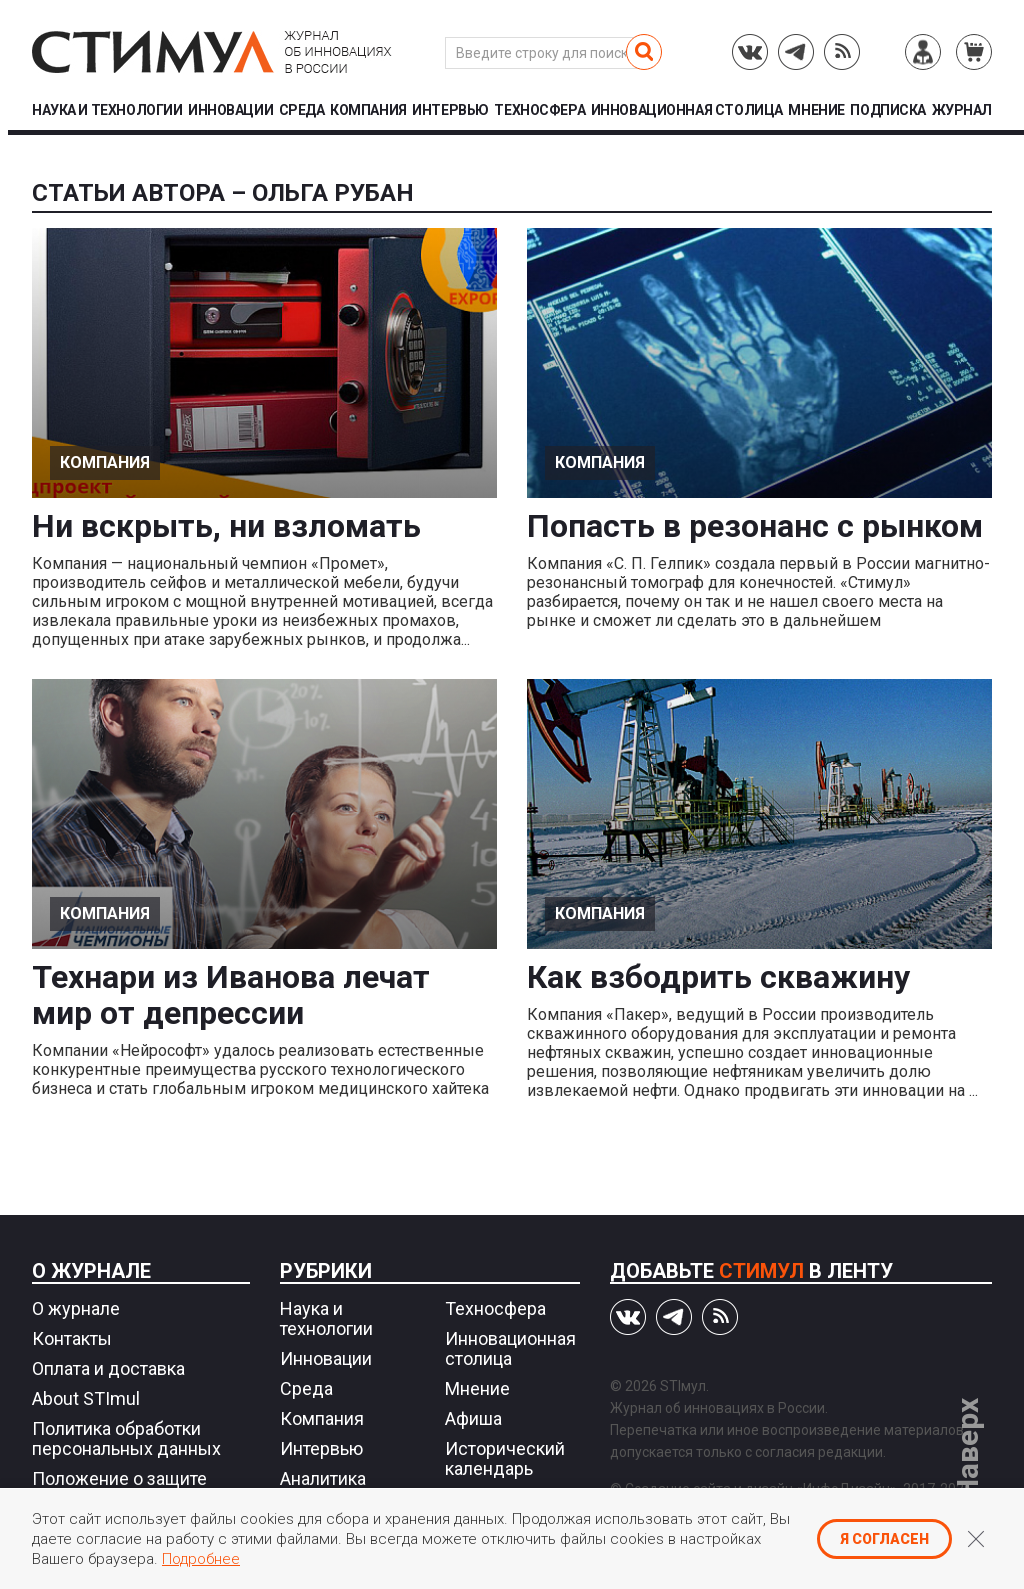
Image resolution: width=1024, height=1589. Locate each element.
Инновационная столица (687, 110)
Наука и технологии (107, 110)
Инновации (230, 110)
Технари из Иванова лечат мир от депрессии (231, 995)
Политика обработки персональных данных (126, 1438)
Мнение (816, 110)
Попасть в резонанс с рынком (755, 526)
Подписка (888, 110)
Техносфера (539, 110)
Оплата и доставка (108, 1368)
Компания (368, 110)
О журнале (91, 1271)
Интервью (450, 110)
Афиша (473, 1418)
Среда (302, 110)
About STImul (86, 1398)
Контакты (72, 1338)
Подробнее (201, 1559)
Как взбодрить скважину (718, 977)
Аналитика (323, 1478)
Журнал (962, 110)
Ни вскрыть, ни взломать (226, 526)
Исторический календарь (505, 1458)
